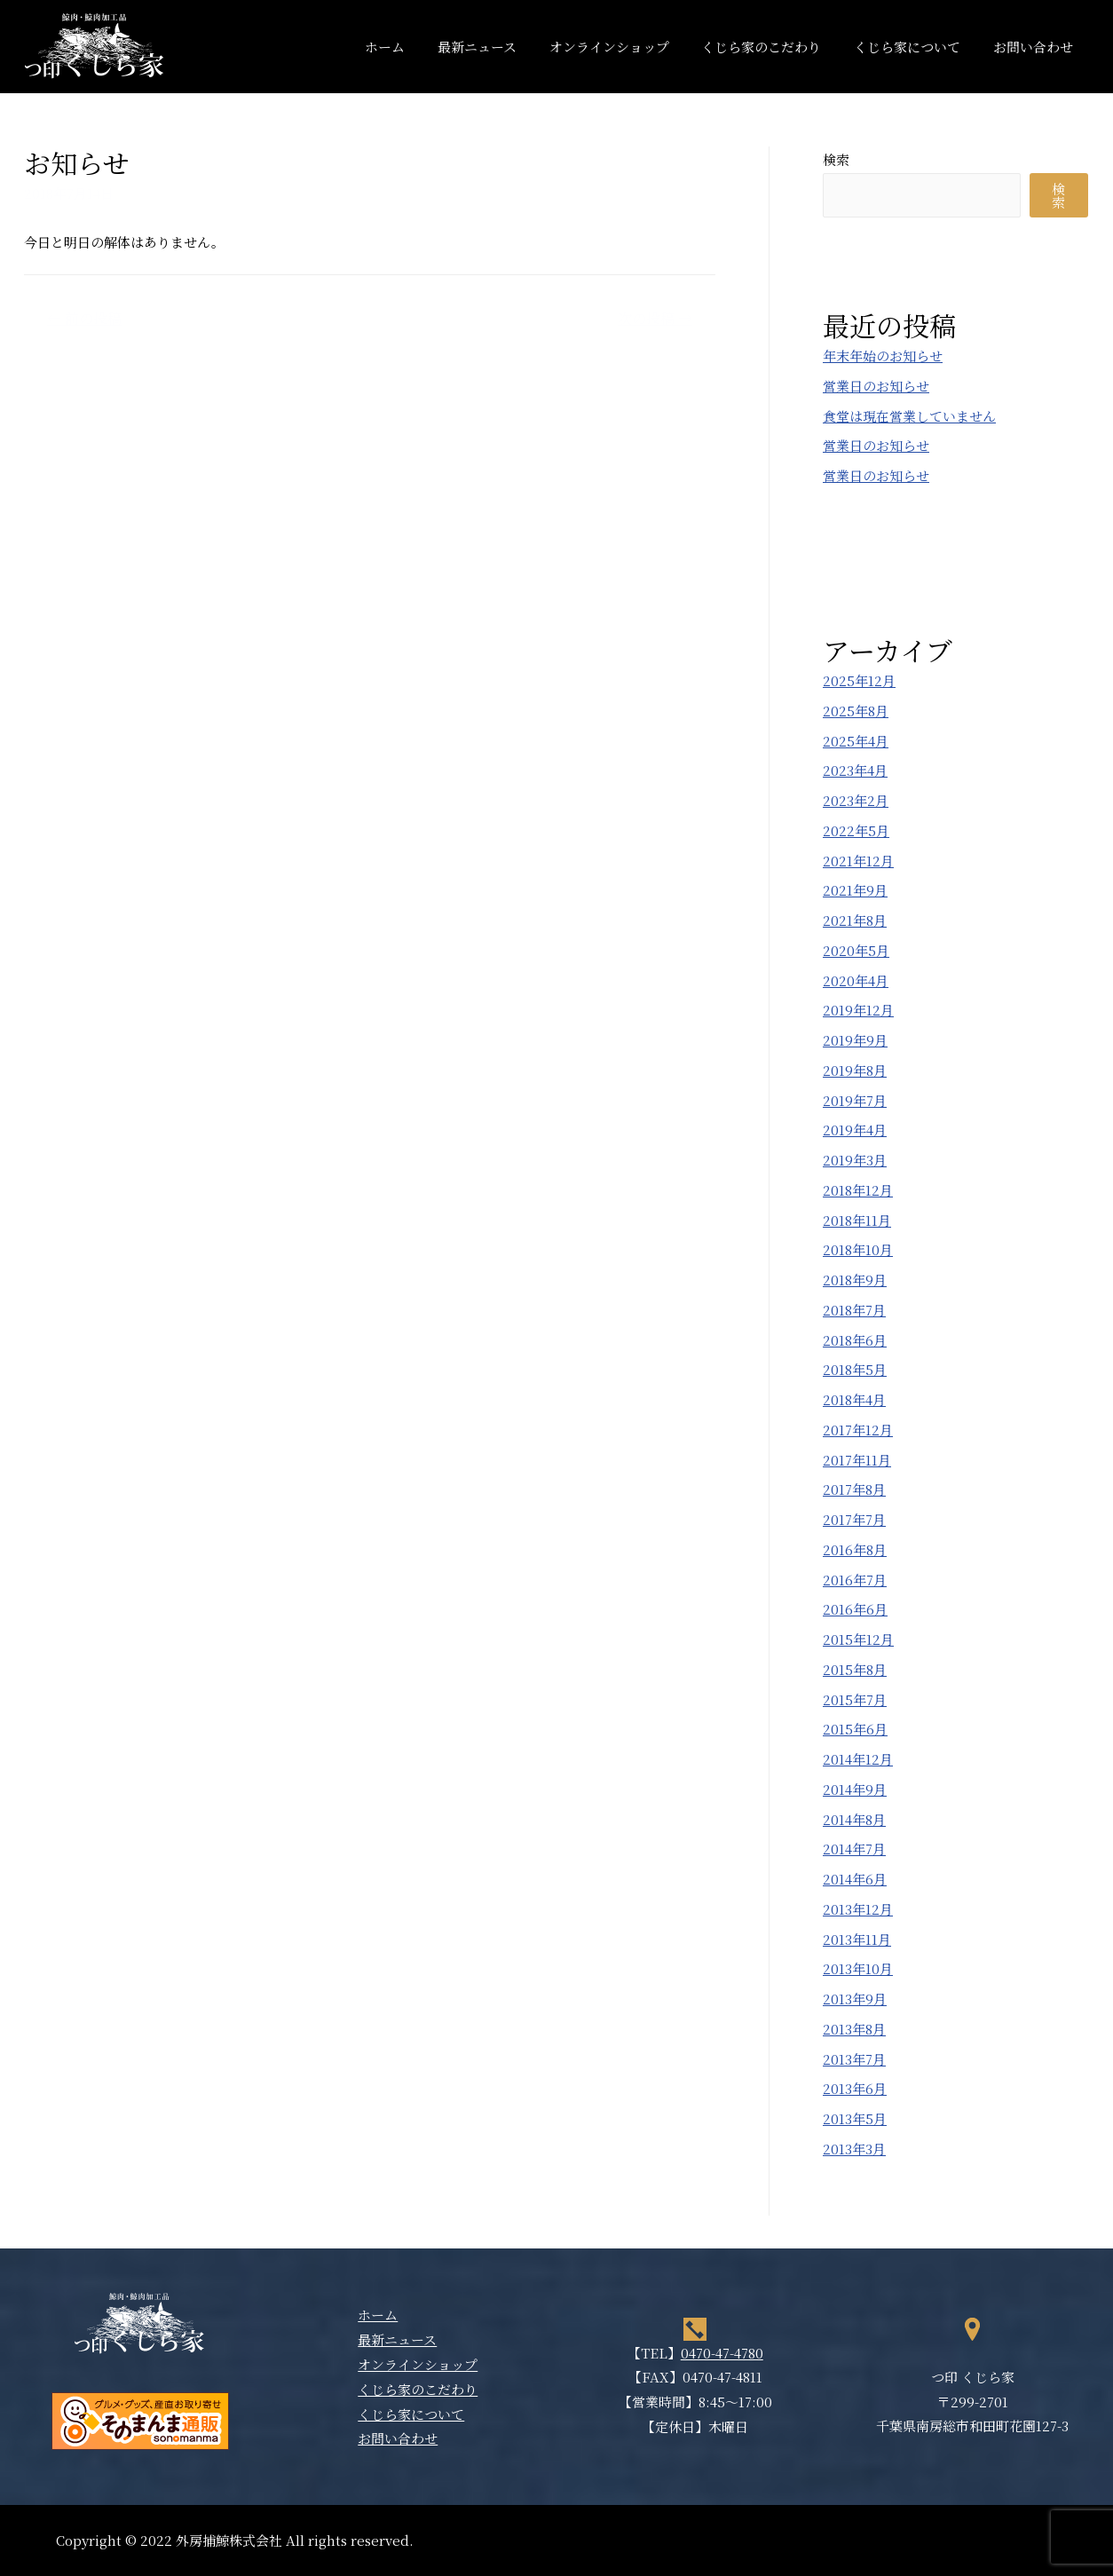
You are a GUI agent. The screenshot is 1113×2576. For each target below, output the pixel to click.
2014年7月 (854, 1848)
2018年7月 (854, 1309)
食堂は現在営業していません (909, 416)
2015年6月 (855, 1728)
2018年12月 (858, 1190)
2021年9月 (855, 890)
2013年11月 (857, 1939)
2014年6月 (855, 1878)
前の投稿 (84, 318)
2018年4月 (854, 1399)
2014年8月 (854, 1819)
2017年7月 (854, 1519)
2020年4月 (855, 980)
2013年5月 (855, 2118)
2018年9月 (855, 1279)
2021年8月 (855, 920)
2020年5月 (856, 950)
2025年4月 (855, 740)
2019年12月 (858, 1009)
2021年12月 (858, 860)
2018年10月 (858, 1249)
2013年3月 (854, 2148)
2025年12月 (859, 680)
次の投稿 (655, 318)
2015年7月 (855, 1699)
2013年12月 (858, 1909)
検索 (836, 159)
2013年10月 (858, 1968)
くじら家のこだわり (776, 46)
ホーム (418, 46)
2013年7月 (854, 2059)
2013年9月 (855, 1998)
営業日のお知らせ (876, 385)
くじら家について (916, 46)
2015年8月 (855, 1669)
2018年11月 (857, 1220)
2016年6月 (855, 1609)
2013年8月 (854, 2028)
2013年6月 (855, 2088)
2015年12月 (858, 1639)
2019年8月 (855, 1070)
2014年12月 (858, 1759)
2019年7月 (855, 1100)
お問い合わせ (1036, 46)
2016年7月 (855, 1579)
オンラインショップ (630, 46)
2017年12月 (858, 1429)
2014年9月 (855, 1789)
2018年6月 (855, 1340)
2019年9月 (855, 1040)
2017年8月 (854, 1489)
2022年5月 (856, 830)
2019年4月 (855, 1129)
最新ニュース (503, 46)
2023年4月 (855, 770)
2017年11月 (857, 1459)
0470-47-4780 (722, 2352)
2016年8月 (855, 1549)
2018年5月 (855, 1369)
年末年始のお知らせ (883, 355)
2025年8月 (855, 710)
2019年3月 (855, 1159)
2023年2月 (855, 800)
